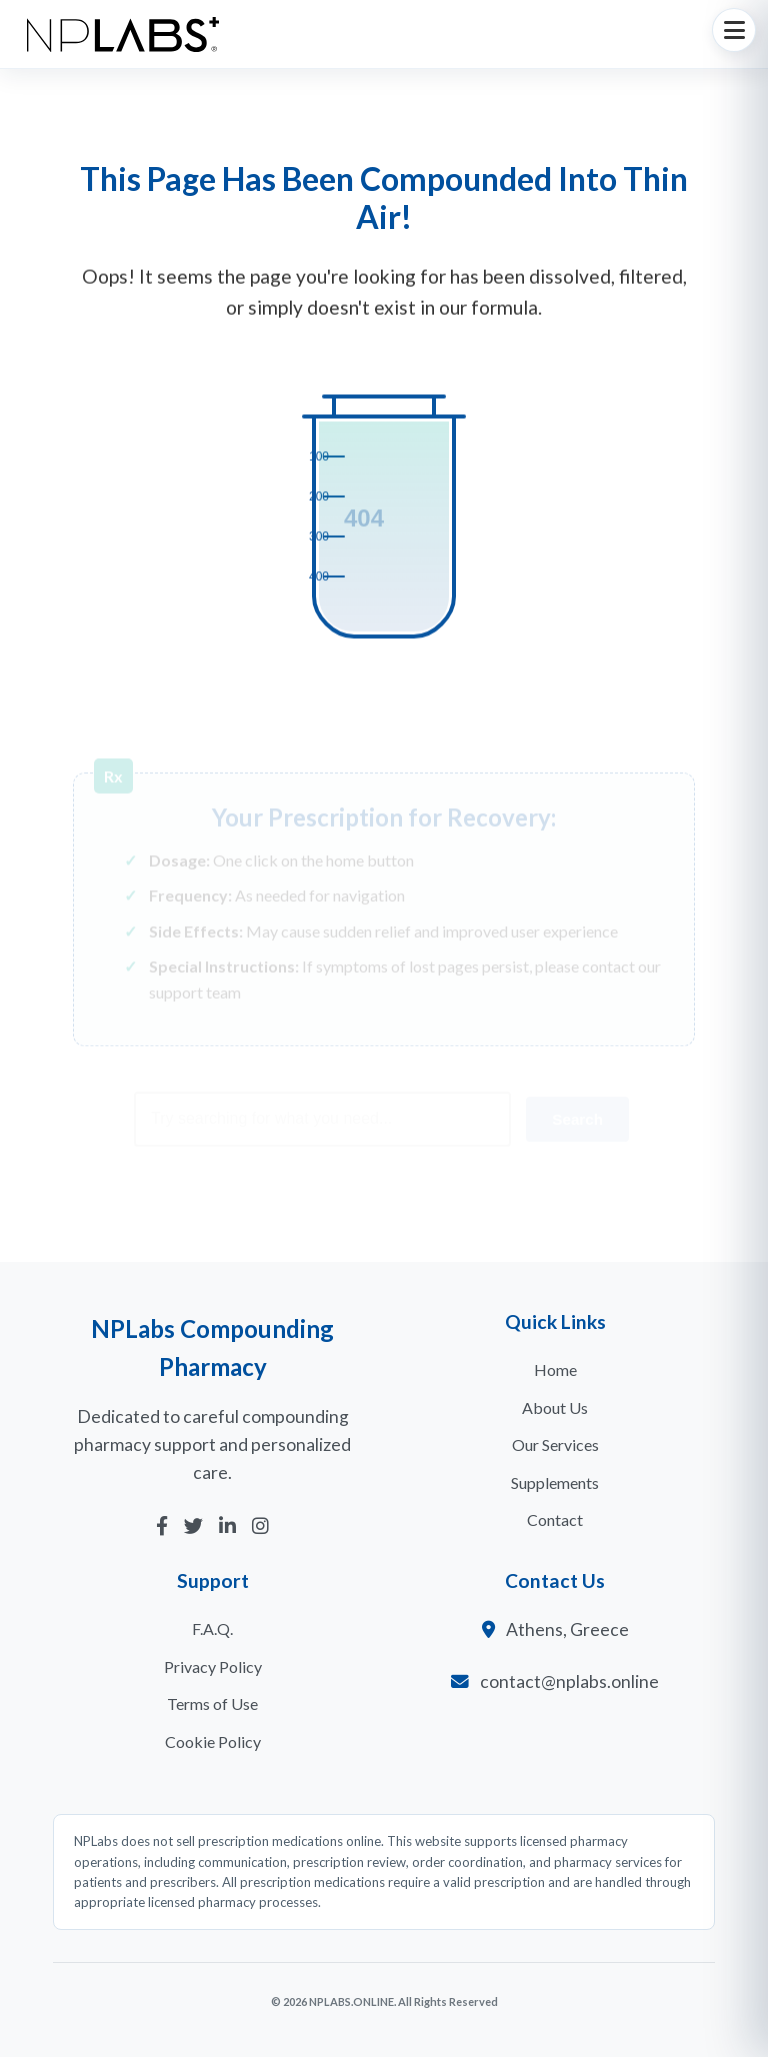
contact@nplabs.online (569, 1681)
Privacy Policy (213, 1666)
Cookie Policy (213, 1741)
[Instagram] (260, 1526)
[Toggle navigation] (734, 30)
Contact (555, 1519)
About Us (555, 1407)
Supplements (555, 1482)
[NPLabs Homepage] (123, 34)
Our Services (555, 1444)
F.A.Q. (212, 1628)
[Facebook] (162, 1526)
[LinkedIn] (227, 1526)
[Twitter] (193, 1526)
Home (555, 1369)
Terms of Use (212, 1703)
